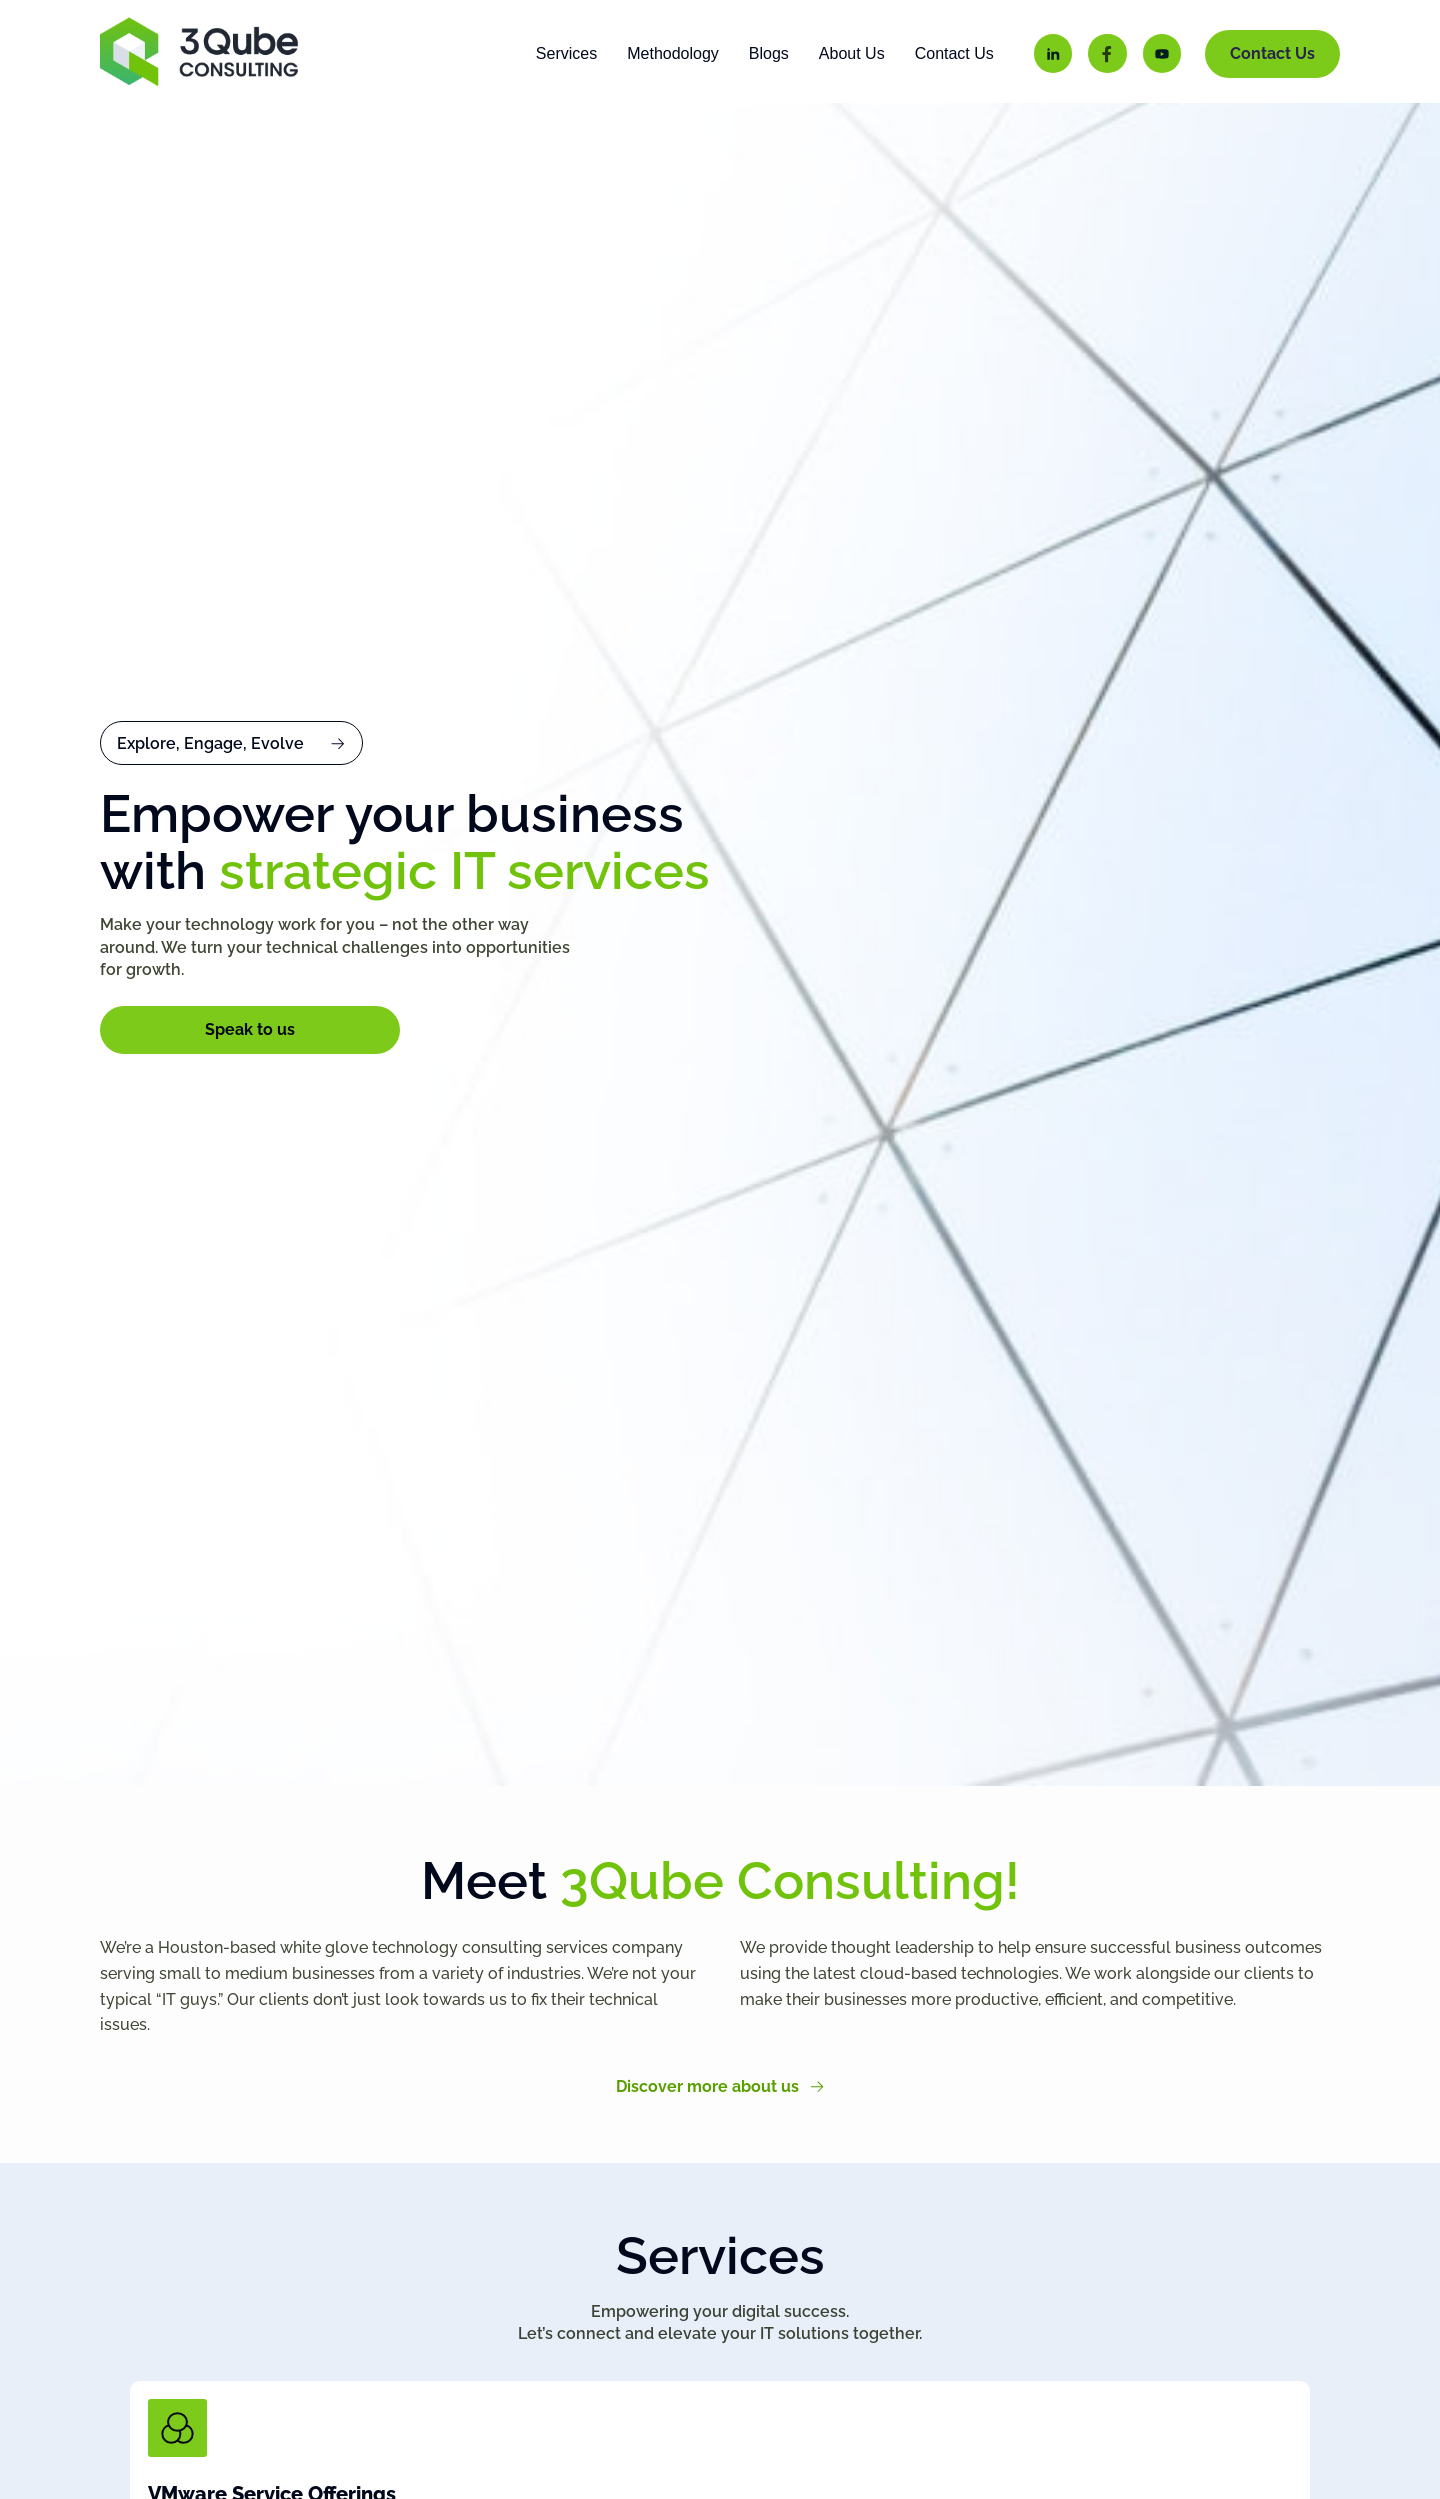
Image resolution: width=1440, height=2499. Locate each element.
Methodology (673, 53)
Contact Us (954, 53)
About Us (852, 53)
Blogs (769, 53)
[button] (231, 772)
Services (566, 53)
